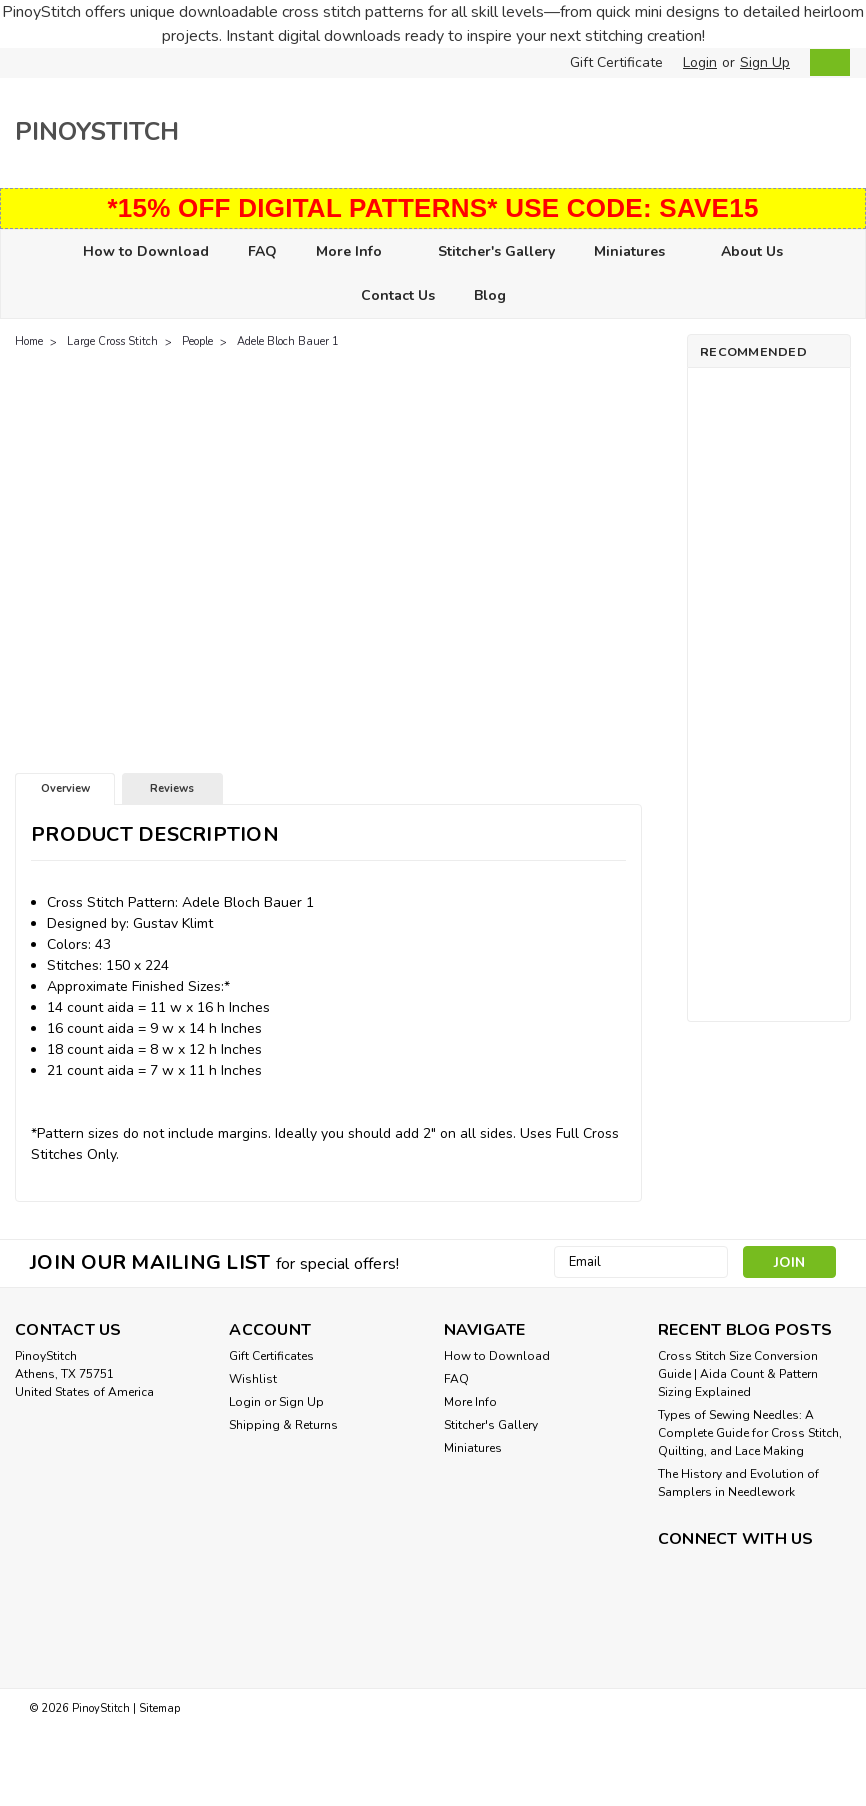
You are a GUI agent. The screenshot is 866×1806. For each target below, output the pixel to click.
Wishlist (253, 1379)
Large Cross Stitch (112, 341)
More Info (357, 252)
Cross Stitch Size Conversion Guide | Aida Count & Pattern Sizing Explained (738, 1374)
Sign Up (765, 62)
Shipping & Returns (283, 1425)
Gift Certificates (271, 1356)
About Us (752, 251)
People (197, 341)
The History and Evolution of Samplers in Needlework (738, 1483)
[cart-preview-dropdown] (825, 62)
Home (29, 341)
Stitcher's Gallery (496, 251)
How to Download (146, 251)
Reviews (172, 788)
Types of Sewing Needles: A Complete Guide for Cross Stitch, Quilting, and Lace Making (750, 1433)
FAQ (262, 251)
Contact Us (398, 295)
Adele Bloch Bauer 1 (288, 341)
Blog (490, 295)
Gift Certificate (616, 62)
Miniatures (638, 252)
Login (700, 62)
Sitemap (159, 1707)
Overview (65, 788)
